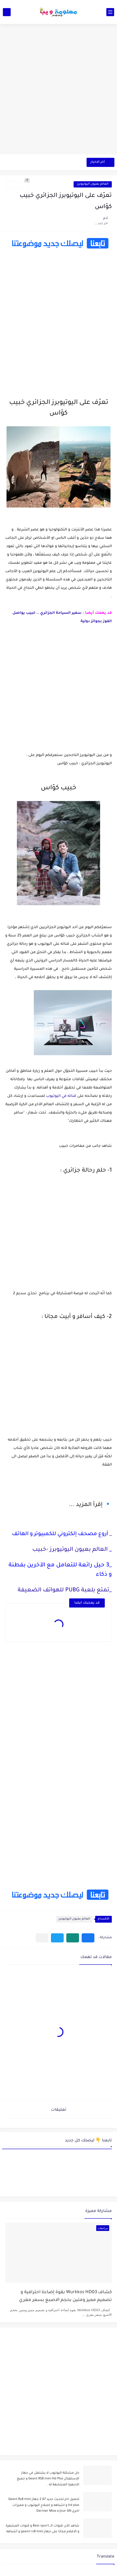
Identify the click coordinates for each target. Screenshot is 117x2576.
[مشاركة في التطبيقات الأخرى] (42, 1937)
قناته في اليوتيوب (61, 1096)
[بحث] (7, 12)
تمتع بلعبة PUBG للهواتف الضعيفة (63, 1590)
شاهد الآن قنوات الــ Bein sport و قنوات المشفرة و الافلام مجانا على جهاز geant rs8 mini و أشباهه (42, 2529)
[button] (88, 1937)
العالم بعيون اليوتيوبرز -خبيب (70, 1550)
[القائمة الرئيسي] (110, 12)
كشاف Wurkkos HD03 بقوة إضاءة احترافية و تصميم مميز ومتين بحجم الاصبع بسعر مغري (65, 2296)
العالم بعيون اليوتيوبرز (92, 184)
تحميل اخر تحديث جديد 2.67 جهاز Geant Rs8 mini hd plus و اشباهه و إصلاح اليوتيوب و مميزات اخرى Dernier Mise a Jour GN (43, 2505)
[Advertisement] (58, 91)
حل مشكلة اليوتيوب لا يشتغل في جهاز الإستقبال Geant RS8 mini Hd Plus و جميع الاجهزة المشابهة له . (48, 2479)
